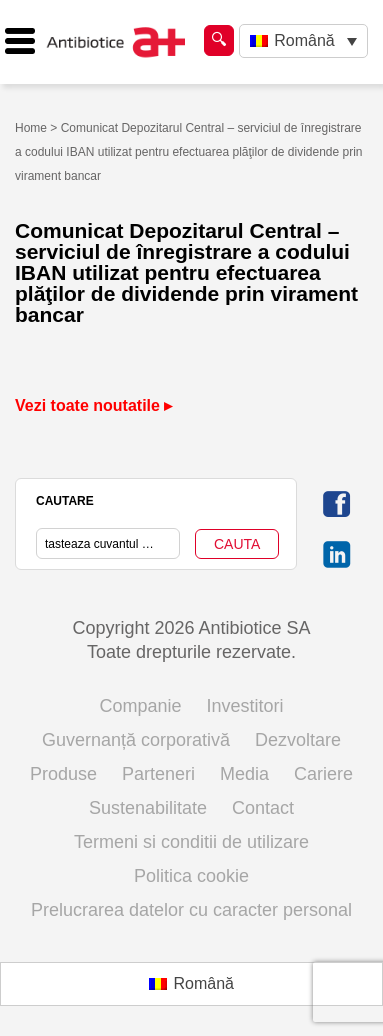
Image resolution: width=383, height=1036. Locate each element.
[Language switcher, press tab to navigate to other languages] (303, 41)
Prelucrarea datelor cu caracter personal (191, 910)
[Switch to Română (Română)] (191, 984)
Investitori (245, 706)
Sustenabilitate (148, 808)
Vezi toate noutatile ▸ (93, 405)
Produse (63, 774)
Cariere (323, 774)
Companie (140, 706)
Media (244, 774)
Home (31, 128)
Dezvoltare (298, 740)
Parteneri (158, 774)
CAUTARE (65, 501)
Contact (263, 808)
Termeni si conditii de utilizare (191, 842)
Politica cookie (191, 876)
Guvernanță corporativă (136, 740)
